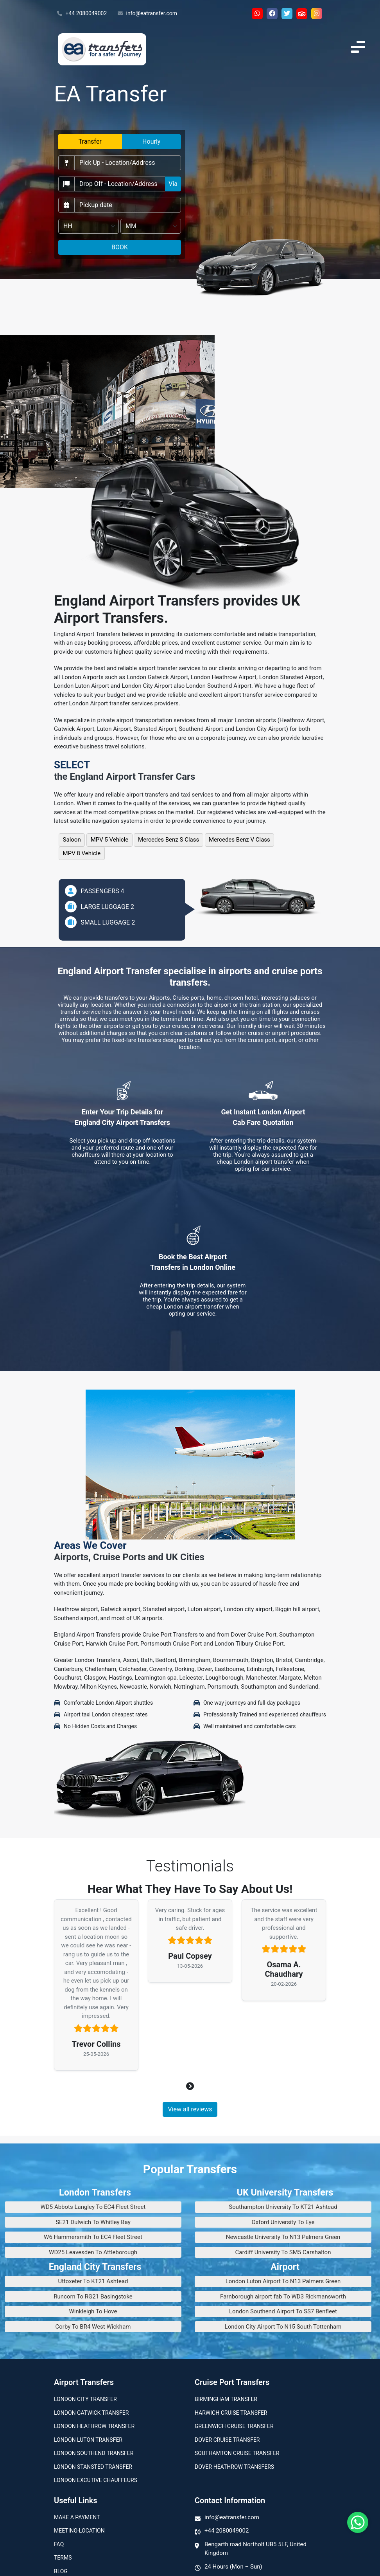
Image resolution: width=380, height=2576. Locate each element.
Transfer (90, 141)
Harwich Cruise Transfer (231, 2413)
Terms (63, 2557)
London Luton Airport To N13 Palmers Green (283, 2281)
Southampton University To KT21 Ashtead (283, 2206)
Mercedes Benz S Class (168, 839)
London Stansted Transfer (93, 2467)
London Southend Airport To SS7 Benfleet (283, 2311)
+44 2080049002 (82, 14)
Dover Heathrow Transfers (234, 2467)
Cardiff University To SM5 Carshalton (283, 2252)
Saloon (72, 839)
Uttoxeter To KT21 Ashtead (93, 2281)
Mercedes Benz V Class (239, 839)
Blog (61, 2571)
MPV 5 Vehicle (110, 839)
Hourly (151, 141)
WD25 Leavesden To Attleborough (93, 2252)
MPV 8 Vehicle (82, 853)
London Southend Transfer (93, 2453)
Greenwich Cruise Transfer (234, 2426)
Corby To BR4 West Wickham (93, 2326)
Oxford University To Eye (282, 2222)
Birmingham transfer (226, 2399)
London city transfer (85, 2399)
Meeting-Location (79, 2530)
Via (172, 183)
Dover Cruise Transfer (227, 2440)
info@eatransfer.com (147, 14)
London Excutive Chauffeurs (95, 2480)
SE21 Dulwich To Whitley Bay (93, 2222)
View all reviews (190, 2109)
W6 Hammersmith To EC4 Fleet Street (93, 2237)
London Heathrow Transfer (94, 2426)
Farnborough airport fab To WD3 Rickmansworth (283, 2296)
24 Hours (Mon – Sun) (233, 2566)
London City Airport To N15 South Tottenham (283, 2326)
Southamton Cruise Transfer (237, 2453)
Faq (59, 2544)
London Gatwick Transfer (91, 2413)
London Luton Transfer (88, 2440)
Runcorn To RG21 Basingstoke (93, 2296)
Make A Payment (77, 2517)
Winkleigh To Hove (93, 2311)
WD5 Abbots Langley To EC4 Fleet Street (93, 2206)
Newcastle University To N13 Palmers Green (283, 2237)
